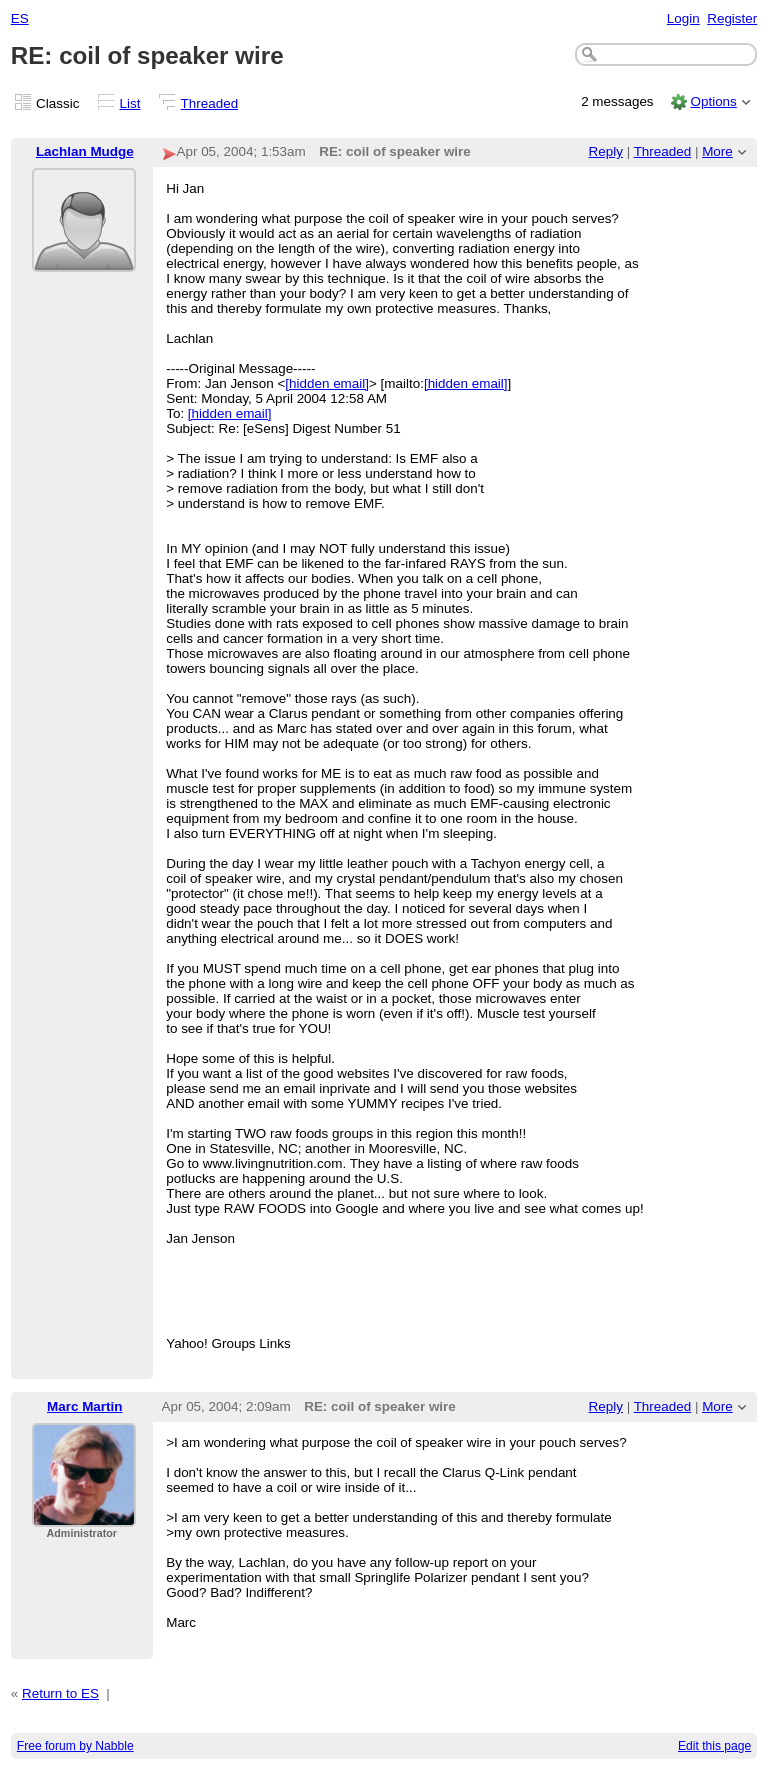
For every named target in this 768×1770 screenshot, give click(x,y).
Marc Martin (84, 1406)
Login (683, 18)
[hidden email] (327, 383)
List (130, 103)
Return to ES (60, 1693)
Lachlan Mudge (85, 151)
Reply (606, 151)
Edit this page (714, 1746)
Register (732, 18)
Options (713, 101)
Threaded (210, 103)
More (717, 151)
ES (20, 18)
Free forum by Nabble (75, 1746)
